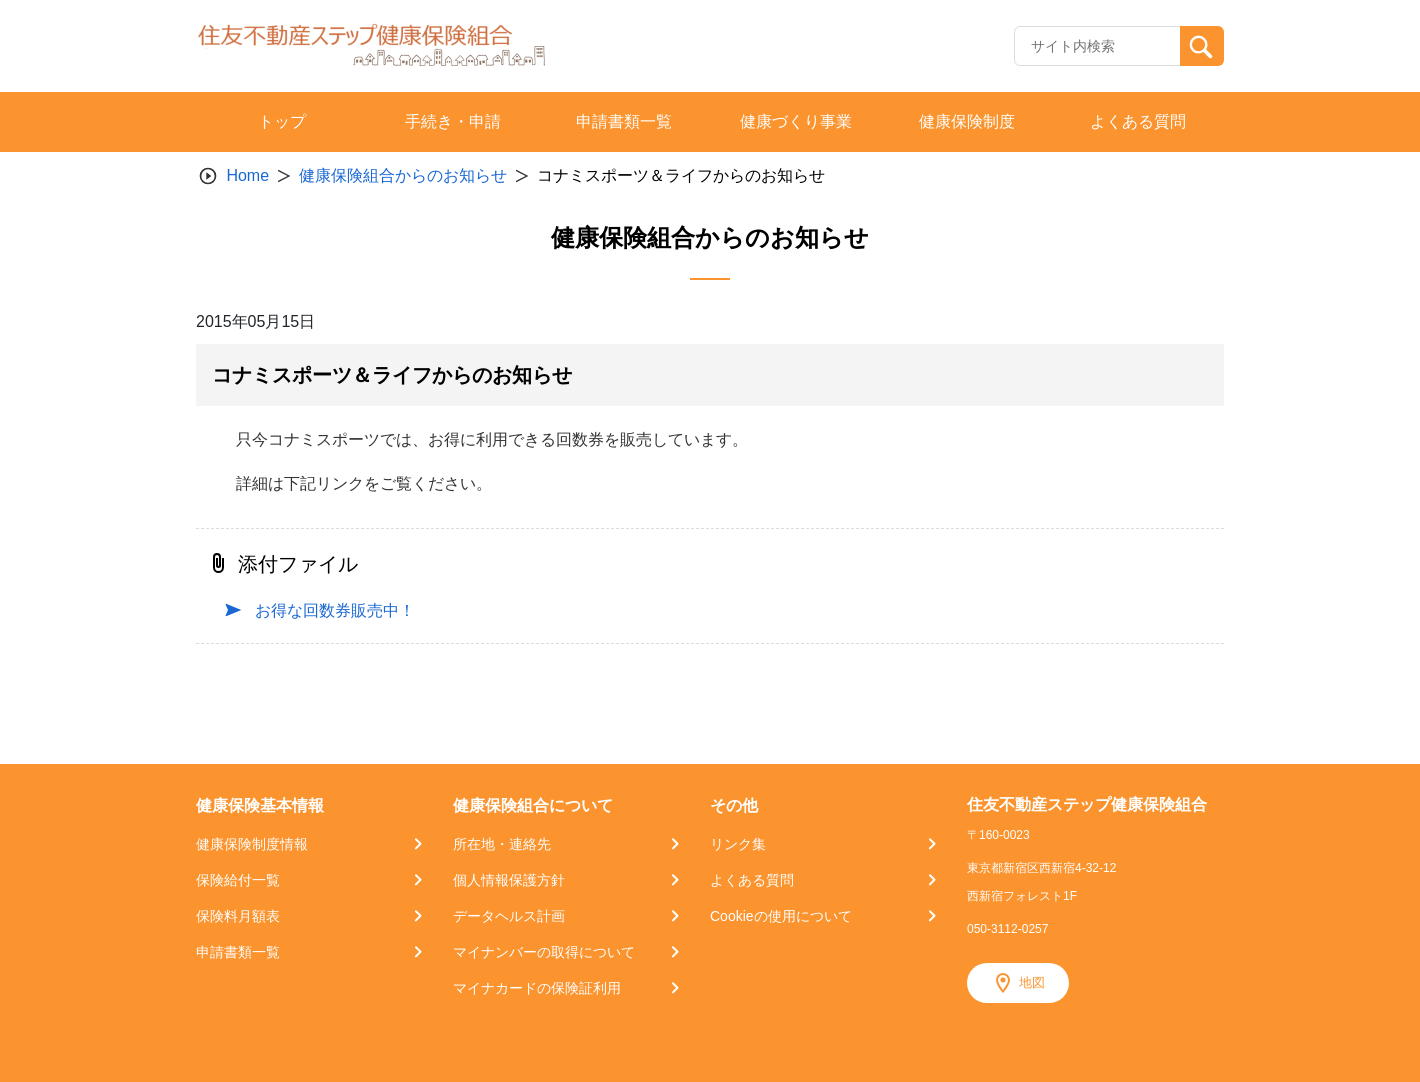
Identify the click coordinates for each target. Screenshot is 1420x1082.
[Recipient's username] (1097, 46)
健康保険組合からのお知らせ (403, 175)
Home (247, 175)
